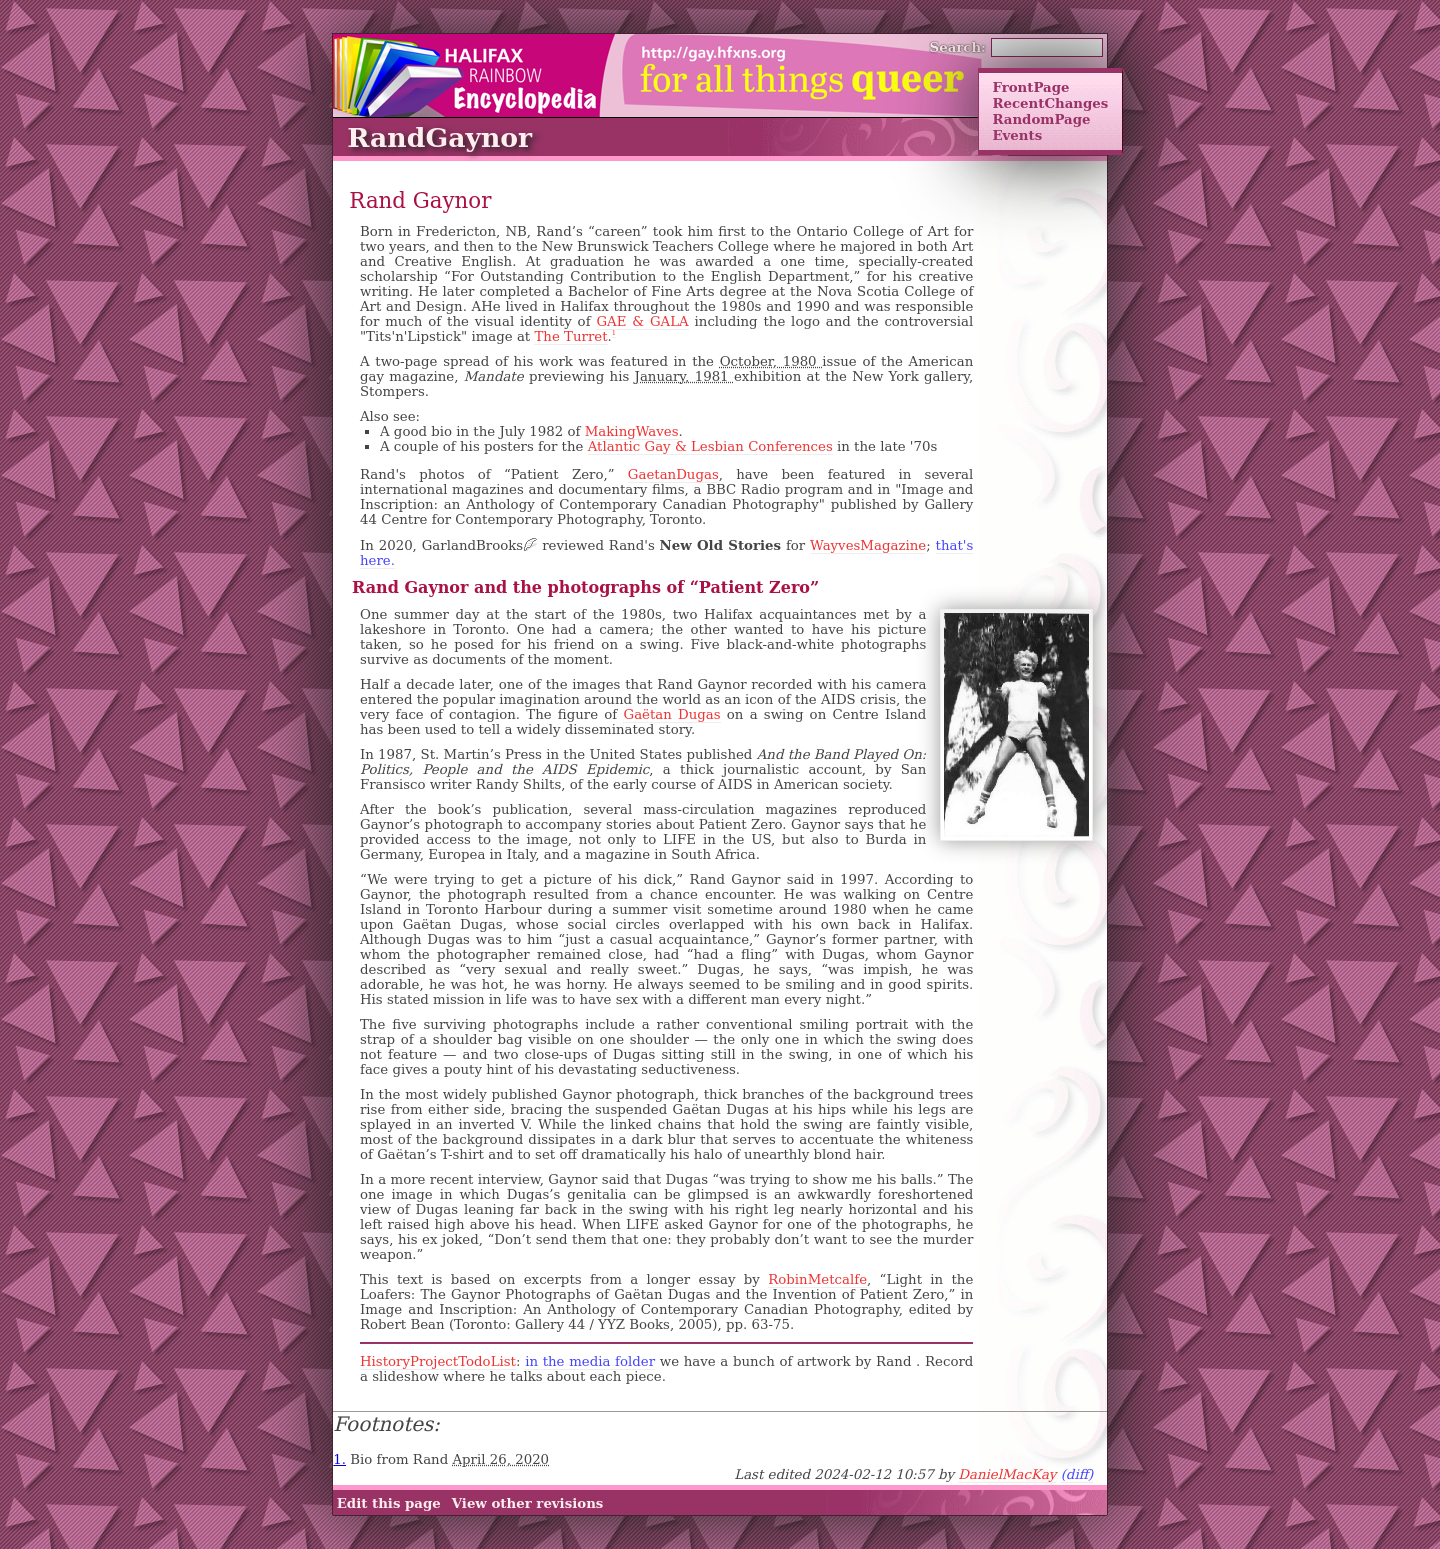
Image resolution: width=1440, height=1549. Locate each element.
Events (1017, 135)
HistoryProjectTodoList (438, 1361)
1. (339, 1459)
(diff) (1077, 1474)
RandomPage (1041, 119)
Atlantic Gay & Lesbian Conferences (710, 446)
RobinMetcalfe (817, 1279)
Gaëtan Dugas (671, 714)
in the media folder (590, 1361)
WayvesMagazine (868, 545)
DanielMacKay (1007, 1474)
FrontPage (1030, 87)
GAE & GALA (642, 321)
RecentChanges (1050, 103)
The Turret (570, 336)
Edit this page (389, 1503)
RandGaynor (439, 137)
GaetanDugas (673, 474)
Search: (958, 47)
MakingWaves (632, 431)
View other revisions (528, 1503)
